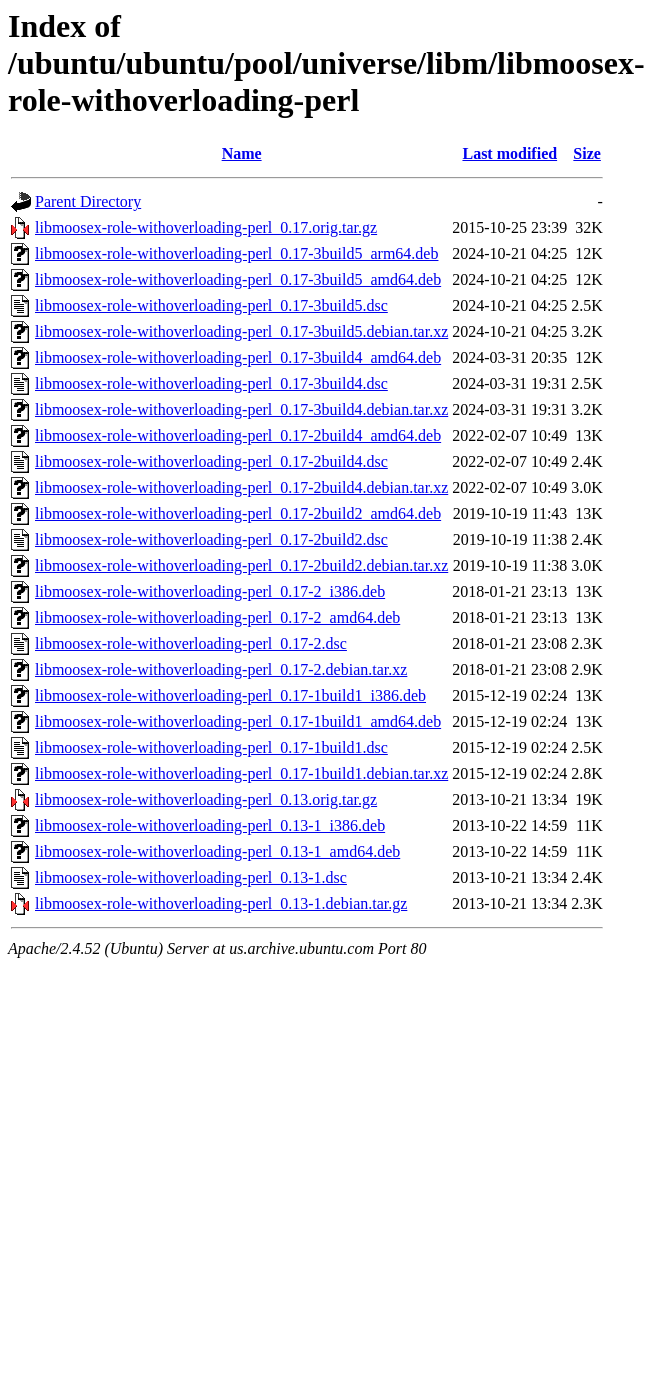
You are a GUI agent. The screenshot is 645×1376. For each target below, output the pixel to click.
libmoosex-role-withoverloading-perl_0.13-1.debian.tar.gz (221, 903)
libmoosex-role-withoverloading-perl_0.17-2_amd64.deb (217, 617)
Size (587, 153)
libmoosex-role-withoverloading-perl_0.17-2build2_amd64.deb (238, 513)
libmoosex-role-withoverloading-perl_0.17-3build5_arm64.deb (236, 253)
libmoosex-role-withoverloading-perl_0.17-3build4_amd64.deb (238, 357)
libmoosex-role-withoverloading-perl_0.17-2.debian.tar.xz (221, 669)
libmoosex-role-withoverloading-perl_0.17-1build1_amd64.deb (238, 721)
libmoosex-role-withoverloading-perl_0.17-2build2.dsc (211, 539)
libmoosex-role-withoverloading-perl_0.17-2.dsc (191, 643)
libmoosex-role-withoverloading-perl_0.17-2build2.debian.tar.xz (241, 565)
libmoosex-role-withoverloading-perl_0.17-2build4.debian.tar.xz (241, 487)
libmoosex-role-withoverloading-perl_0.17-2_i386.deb (210, 591)
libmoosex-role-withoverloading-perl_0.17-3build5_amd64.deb (238, 279)
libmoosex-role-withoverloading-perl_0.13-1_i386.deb (210, 825)
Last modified (509, 153)
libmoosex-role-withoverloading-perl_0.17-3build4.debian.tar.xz (241, 409)
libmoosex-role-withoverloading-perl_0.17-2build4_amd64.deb (238, 435)
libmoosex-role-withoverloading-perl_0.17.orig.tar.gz (206, 227)
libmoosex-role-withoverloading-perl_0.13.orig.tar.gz (206, 799)
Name (242, 153)
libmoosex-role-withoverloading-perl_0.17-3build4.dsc (211, 383)
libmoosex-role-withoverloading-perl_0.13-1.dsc (191, 877)
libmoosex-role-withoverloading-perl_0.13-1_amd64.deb (217, 851)
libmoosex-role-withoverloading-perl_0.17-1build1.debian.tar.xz (241, 773)
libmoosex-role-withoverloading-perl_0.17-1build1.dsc (211, 747)
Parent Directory (88, 201)
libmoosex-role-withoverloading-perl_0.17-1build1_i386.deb (230, 695)
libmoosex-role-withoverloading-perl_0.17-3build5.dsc (211, 305)
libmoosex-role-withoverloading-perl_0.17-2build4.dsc (211, 461)
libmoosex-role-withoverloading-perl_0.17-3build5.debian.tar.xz (241, 331)
